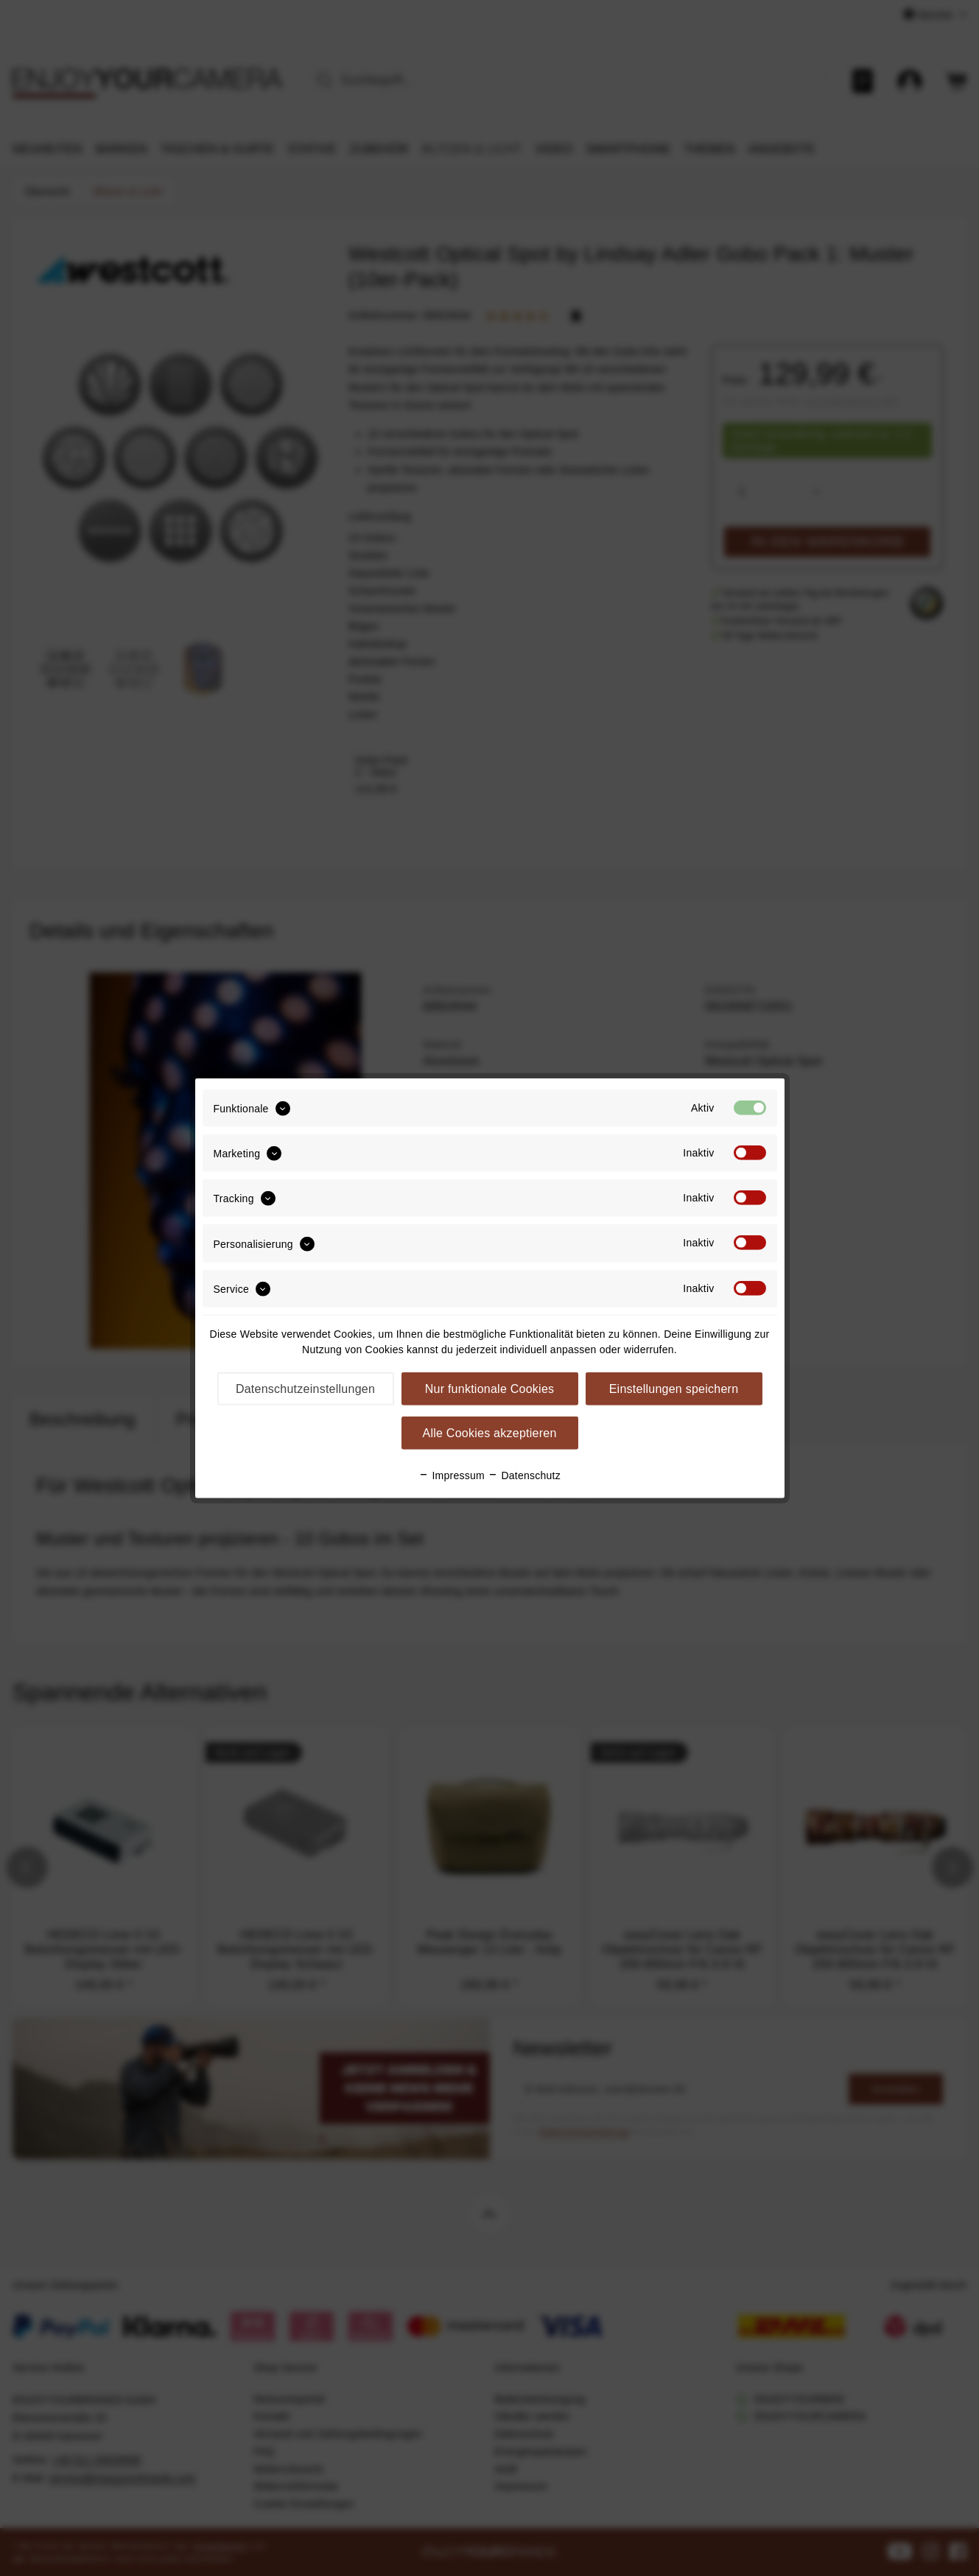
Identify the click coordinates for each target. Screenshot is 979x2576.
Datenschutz (524, 1475)
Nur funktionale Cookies (490, 1389)
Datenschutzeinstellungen (305, 1389)
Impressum (451, 1475)
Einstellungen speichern (674, 1389)
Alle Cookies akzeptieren (489, 1433)
